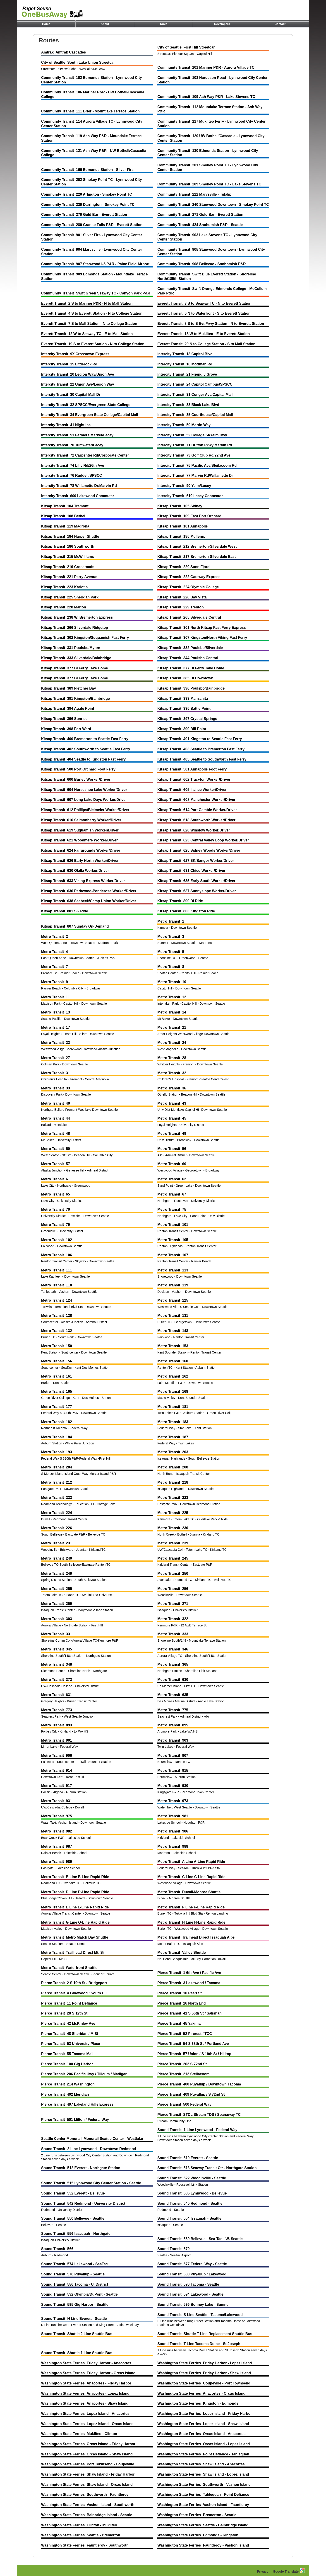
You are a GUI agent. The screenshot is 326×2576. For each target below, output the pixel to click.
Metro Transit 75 (171, 1209)
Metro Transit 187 (172, 1437)
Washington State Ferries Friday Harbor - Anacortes (86, 2363)
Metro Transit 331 (56, 1634)
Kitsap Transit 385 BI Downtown (185, 678)
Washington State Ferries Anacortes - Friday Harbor (86, 2383)
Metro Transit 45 (171, 1118)
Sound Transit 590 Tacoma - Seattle (188, 2284)
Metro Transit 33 (55, 1088)
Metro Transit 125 (172, 1300)
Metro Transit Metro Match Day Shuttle (74, 1937)
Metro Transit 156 (56, 1361)
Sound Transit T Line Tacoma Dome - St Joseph (198, 2344)
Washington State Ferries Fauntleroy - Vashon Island (203, 2545)
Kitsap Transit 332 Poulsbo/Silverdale (190, 648)
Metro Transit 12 (171, 997)
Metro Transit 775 (172, 1710)
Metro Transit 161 (56, 1376)
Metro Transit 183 (172, 1422)
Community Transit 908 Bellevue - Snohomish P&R (201, 264)
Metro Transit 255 (56, 1589)
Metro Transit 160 (172, 1361)
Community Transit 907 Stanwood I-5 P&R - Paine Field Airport (95, 264)
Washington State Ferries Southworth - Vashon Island (204, 2484)
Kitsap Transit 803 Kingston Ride (186, 911)
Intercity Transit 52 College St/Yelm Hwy (192, 435)
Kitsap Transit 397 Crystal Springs (187, 719)
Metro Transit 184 (56, 1437)
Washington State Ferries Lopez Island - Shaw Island (203, 2424)
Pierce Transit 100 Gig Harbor (67, 2064)
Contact (280, 24)
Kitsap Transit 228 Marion (63, 607)
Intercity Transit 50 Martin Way (184, 425)
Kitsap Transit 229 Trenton (180, 607)
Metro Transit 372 (56, 1680)
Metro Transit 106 (56, 1255)
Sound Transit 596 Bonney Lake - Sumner (193, 2304)
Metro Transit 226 (56, 1528)
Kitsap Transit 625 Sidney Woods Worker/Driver (198, 850)
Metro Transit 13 (55, 1012)
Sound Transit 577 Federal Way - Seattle (192, 2264)
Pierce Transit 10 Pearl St (179, 1993)
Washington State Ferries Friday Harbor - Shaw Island (204, 2373)
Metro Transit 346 (172, 1649)
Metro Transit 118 (56, 1285)
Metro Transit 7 (54, 967)
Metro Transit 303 (56, 1619)
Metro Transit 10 (171, 982)
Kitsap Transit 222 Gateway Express (188, 577)
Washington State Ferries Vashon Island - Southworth (87, 2505)
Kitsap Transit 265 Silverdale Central (189, 617)
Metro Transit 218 (172, 1482)
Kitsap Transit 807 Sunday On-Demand (75, 926)
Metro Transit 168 (172, 1391)
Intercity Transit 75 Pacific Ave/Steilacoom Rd (197, 465)
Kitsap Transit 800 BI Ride (180, 901)
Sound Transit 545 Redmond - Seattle (189, 2203)
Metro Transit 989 (56, 1862)
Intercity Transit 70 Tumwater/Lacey (72, 445)
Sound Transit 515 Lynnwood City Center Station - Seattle (91, 2183)
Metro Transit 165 (56, 1391)
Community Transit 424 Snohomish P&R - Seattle (200, 225)
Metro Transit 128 (56, 1315)
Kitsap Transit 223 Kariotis (64, 587)
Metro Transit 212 (56, 1482)
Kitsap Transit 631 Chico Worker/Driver (191, 870)
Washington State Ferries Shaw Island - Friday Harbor (88, 2474)
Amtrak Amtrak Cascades (63, 52)
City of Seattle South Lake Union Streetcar (78, 62)
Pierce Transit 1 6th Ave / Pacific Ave (189, 1973)
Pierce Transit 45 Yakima (179, 2023)
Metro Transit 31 (55, 1073)
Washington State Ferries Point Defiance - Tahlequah (203, 2454)
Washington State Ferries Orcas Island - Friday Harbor (88, 2444)
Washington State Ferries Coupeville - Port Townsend (203, 2383)
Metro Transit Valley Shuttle (181, 1952)
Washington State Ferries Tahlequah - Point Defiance (203, 2494)
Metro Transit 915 (172, 1770)
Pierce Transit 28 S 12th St (64, 2013)
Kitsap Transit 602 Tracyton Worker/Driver (193, 779)
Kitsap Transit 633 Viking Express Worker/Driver (83, 881)
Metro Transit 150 (56, 1346)
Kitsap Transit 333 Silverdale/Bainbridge (76, 658)
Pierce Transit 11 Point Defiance (69, 2003)
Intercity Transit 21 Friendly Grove (187, 374)
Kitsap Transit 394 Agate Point (67, 708)
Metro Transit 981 (172, 1816)
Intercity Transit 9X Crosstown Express (75, 354)
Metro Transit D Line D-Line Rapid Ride (75, 1892)
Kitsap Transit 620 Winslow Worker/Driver (193, 830)
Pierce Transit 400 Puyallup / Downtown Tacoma (199, 2084)
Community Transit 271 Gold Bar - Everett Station (200, 214)
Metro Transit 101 (172, 1225)
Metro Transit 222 (56, 1497)
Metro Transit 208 (172, 1467)
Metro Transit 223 (172, 1497)
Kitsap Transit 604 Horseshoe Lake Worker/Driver (84, 790)
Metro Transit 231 (56, 1543)
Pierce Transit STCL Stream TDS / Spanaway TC (199, 2115)
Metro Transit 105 (172, 1240)
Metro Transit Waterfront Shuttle (69, 1968)
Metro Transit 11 (55, 997)
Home (46, 24)
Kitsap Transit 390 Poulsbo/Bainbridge (191, 688)
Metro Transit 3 (170, 936)
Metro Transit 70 (55, 1209)
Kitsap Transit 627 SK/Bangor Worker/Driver (195, 861)
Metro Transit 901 (56, 1740)
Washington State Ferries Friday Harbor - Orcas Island (88, 2373)
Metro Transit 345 (56, 1649)
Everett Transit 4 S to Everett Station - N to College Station (91, 313)
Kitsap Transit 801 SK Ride (64, 911)
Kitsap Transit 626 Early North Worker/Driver (80, 861)
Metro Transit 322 (172, 1619)
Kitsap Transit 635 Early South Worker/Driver (196, 881)
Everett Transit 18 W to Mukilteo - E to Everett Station (203, 334)
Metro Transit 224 (56, 1513)
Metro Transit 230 (172, 1528)
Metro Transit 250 (172, 1573)
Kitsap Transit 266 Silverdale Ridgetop (74, 627)
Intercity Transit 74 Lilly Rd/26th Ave (72, 465)
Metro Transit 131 (172, 1315)
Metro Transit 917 (56, 1786)
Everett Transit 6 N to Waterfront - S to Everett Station (203, 313)
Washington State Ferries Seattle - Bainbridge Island (202, 2525)
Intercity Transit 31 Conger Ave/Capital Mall (195, 394)
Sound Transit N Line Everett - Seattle (74, 2319)
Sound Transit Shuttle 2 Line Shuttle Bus (76, 2334)
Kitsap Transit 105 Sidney (179, 506)
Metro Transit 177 (56, 1407)
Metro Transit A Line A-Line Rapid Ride (191, 1862)
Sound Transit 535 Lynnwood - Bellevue (192, 2193)
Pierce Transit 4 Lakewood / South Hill (74, 1993)
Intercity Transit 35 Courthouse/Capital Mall (195, 415)
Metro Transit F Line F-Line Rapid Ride (191, 1907)
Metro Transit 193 (56, 1452)
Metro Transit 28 (171, 1058)
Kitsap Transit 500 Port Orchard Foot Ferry (78, 769)
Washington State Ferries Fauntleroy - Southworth (85, 2545)
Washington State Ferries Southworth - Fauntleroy (85, 2494)
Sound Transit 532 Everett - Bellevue (73, 2193)
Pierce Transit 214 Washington (68, 2084)
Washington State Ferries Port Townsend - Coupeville (87, 2464)
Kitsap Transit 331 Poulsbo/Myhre (70, 648)
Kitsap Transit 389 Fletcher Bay (68, 688)
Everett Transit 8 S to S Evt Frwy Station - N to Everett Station (210, 324)
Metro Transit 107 (172, 1255)
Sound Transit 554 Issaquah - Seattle (189, 2218)
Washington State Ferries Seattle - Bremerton (80, 2535)
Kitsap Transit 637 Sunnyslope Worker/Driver (196, 891)
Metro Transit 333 (172, 1634)
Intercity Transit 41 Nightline (66, 425)
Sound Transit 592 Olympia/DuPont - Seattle (79, 2294)
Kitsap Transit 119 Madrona (65, 526)
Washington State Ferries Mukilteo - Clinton (79, 2434)
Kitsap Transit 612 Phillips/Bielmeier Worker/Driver (85, 810)
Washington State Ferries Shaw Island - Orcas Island (87, 2484)
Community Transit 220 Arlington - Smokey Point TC (86, 194)
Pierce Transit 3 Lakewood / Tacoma (188, 1983)
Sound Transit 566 (57, 2249)
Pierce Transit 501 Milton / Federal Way (75, 2120)
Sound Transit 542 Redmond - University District (83, 2203)
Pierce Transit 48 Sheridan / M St (69, 2034)
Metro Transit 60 (171, 1164)
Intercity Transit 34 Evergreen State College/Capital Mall (89, 415)
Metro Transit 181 (172, 1407)
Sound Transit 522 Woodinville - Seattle (191, 2178)
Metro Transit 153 (172, 1346)
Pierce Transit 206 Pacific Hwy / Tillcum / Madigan (84, 2074)
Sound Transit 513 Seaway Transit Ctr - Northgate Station (206, 2168)
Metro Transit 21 (171, 1027)
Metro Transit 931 (56, 1801)
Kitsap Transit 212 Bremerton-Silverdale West (197, 546)
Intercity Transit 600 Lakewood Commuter (77, 496)
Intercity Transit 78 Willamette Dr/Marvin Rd (79, 486)
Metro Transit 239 (172, 1543)
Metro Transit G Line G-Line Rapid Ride (75, 1922)
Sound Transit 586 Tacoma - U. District (74, 2284)
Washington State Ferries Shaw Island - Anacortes (201, 2464)
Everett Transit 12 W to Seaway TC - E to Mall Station (87, 334)
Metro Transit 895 (172, 1725)
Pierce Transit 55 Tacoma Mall (67, 2054)
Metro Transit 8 (170, 967)
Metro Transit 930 (172, 1786)
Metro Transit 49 (171, 1133)
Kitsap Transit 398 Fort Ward (66, 729)
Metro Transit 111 (56, 1270)
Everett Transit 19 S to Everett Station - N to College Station (92, 344)
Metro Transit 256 (172, 1589)
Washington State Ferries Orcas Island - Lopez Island (203, 2444)
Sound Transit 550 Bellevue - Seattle (72, 2218)
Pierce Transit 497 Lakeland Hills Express (77, 2104)
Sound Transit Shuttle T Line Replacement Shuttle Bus (204, 2334)
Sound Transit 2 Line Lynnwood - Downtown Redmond (88, 2149)
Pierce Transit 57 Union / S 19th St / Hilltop (194, 2054)
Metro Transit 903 (172, 1740)
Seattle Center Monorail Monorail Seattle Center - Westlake (92, 2139)
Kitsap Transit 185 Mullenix (181, 536)
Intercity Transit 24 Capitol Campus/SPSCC (195, 384)
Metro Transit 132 (56, 1331)
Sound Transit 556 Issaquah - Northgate (75, 2234)
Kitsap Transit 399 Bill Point (181, 729)
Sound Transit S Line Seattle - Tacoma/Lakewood (200, 2315)
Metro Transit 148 (172, 1331)
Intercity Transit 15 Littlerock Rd (69, 364)
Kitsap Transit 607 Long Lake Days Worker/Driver (84, 800)
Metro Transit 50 (55, 1149)
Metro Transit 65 (55, 1194)
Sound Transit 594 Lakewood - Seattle (190, 2294)
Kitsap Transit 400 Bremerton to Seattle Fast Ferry (84, 739)
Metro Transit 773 (56, 1710)
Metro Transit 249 (56, 1573)
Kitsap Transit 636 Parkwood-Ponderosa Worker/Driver (88, 891)
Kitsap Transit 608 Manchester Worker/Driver (196, 800)
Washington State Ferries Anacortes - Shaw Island (85, 2403)
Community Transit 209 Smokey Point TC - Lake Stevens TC (209, 184)
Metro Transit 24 (171, 1043)
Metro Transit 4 (54, 952)
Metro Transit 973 (172, 1801)
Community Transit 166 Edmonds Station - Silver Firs (87, 170)
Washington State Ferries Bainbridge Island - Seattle (86, 2515)
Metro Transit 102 (56, 1240)
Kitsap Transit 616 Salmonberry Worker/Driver (81, 820)
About (105, 24)
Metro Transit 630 (172, 1680)
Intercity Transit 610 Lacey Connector (190, 496)
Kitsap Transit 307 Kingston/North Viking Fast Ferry (202, 637)
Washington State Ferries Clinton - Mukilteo (79, 2525)
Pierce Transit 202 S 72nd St (182, 2064)
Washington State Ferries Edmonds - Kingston (197, 2535)
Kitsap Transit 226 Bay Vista (182, 597)
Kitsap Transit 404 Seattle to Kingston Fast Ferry (83, 759)
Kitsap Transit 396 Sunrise (64, 719)
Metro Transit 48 (55, 1133)
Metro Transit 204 (56, 1467)
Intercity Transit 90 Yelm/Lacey (184, 486)
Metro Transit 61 (55, 1179)
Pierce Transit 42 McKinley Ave (68, 2023)
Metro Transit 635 (172, 1695)
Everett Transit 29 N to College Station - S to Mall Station (206, 344)
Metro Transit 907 (172, 1755)
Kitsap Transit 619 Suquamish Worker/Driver (80, 830)
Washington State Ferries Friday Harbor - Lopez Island (204, 2363)
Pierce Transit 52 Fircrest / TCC (184, 2034)
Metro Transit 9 (54, 982)
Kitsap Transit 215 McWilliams (67, 557)
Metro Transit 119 (172, 1285)
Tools (163, 24)
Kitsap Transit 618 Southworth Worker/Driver (196, 820)
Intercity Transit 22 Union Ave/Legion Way (77, 384)
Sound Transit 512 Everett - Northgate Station (80, 2168)
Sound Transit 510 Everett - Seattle (187, 2158)
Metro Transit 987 (56, 1846)
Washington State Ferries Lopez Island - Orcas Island (87, 2424)
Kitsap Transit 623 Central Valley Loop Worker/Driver (203, 840)
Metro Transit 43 (171, 1103)
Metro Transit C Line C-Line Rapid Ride (191, 1877)
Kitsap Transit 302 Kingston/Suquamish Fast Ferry (85, 637)
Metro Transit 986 (172, 1831)
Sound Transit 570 (173, 2249)
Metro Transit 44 (55, 1118)
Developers (222, 24)
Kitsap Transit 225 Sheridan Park (69, 597)
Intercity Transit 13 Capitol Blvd (185, 354)
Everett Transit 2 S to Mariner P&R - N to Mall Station (87, 303)
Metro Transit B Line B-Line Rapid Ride (75, 1877)
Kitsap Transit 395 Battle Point (184, 708)
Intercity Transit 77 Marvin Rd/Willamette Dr (195, 475)
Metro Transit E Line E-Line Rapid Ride (75, 1907)
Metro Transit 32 (171, 1073)
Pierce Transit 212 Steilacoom (183, 2074)
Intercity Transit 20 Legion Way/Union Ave (77, 374)
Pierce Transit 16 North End (181, 2003)
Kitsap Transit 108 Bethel (63, 516)
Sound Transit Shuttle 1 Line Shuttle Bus (76, 2353)
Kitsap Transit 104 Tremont (65, 506)
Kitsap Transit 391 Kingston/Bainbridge (75, 698)
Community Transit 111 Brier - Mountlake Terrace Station (90, 111)
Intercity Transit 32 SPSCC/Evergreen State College (85, 405)
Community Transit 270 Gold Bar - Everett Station (84, 214)
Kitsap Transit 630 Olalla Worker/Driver (75, 870)
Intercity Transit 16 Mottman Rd (184, 364)
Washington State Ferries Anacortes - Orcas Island (201, 2393)
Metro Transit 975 (56, 1816)
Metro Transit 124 (56, 1300)
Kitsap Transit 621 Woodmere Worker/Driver (79, 840)
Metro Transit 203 (172, 1452)
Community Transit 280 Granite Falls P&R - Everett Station (91, 225)
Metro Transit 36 (171, 1088)
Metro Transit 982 (56, 1831)
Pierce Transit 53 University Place (70, 2044)
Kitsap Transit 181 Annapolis (182, 526)
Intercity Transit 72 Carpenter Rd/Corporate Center (85, 455)
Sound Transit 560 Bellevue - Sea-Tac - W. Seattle (200, 2239)
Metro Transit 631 (56, 1695)
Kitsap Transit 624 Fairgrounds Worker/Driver (80, 850)
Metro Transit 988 (172, 1846)
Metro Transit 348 (56, 1664)
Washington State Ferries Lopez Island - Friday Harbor (204, 2414)
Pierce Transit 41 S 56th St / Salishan (189, 2013)
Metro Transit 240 (56, 1558)
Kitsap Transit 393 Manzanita (182, 698)
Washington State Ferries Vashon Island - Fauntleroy (203, 2505)
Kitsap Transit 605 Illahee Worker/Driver (192, 790)
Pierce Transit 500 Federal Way (184, 2104)
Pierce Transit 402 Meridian (65, 2094)
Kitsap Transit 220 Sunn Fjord (183, 567)
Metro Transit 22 (55, 1043)
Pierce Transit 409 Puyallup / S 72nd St (191, 2094)
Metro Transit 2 (54, 936)
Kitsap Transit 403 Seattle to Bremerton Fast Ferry (200, 749)
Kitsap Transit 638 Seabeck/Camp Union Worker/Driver (88, 901)
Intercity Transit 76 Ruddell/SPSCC (71, 475)
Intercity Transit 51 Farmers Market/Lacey (77, 435)
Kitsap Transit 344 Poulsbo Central (187, 658)
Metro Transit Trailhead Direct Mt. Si (72, 1952)
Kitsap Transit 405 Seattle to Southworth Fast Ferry (201, 759)
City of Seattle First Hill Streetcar (186, 47)
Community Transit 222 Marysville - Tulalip (194, 194)
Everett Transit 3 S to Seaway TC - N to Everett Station (204, 303)
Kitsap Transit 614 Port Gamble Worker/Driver (197, 810)
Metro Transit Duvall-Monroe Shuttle (189, 1892)
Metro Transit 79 (55, 1225)
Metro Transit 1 (170, 921)
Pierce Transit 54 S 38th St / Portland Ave (193, 2044)
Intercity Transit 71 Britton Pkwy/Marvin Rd (194, 445)
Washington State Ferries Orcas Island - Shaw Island (87, 2454)
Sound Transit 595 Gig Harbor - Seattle (74, 2304)
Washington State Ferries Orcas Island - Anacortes (201, 2434)
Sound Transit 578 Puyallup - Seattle (73, 2274)
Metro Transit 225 (172, 1513)
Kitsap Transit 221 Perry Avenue (69, 577)
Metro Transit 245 (172, 1558)
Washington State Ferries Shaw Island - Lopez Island (203, 2474)
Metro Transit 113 (172, 1270)
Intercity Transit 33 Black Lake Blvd (188, 405)
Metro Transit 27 (55, 1058)
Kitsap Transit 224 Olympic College (188, 587)
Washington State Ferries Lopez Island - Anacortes (85, 2414)
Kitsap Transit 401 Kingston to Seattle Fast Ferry (199, 739)
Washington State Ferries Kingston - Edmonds (197, 2403)
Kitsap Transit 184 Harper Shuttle (70, 536)
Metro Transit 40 (55, 1103)
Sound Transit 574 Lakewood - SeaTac (74, 2264)
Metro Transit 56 (171, 1149)
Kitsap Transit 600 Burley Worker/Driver (75, 779)
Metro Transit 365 (172, 1664)
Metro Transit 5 (170, 952)
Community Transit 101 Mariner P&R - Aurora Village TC (205, 67)
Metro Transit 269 (56, 1604)
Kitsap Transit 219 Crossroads (67, 567)
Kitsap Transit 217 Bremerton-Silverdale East (196, 557)
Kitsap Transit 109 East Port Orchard (189, 516)
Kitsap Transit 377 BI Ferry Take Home (74, 668)
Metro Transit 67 (171, 1194)
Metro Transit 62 (171, 1179)
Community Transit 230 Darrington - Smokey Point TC (88, 205)
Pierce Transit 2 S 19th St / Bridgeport (74, 1983)
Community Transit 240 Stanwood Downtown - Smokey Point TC (213, 205)
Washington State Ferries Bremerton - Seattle (196, 2515)
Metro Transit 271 (172, 1604)
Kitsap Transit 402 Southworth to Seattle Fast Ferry (85, 749)
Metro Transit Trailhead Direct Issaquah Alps (196, 1937)
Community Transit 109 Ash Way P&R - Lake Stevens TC (206, 97)
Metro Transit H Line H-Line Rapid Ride (191, 1922)
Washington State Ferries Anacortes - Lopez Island (85, 2393)
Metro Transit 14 (171, 1012)
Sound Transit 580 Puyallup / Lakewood (191, 2274)
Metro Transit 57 (55, 1164)
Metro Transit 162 (172, 1376)
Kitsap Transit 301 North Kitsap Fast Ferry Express (201, 627)
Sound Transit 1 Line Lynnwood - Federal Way (197, 2130)
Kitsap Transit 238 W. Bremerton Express (77, 617)
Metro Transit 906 (56, 1755)
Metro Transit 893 (56, 1725)
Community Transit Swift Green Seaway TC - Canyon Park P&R (95, 293)
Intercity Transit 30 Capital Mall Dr (70, 394)
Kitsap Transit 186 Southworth (67, 546)
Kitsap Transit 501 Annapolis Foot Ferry (192, 769)
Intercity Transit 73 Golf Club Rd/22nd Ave (193, 455)
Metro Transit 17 (55, 1027)
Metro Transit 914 (56, 1770)
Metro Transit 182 (56, 1422)
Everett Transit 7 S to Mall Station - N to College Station (89, 324)
